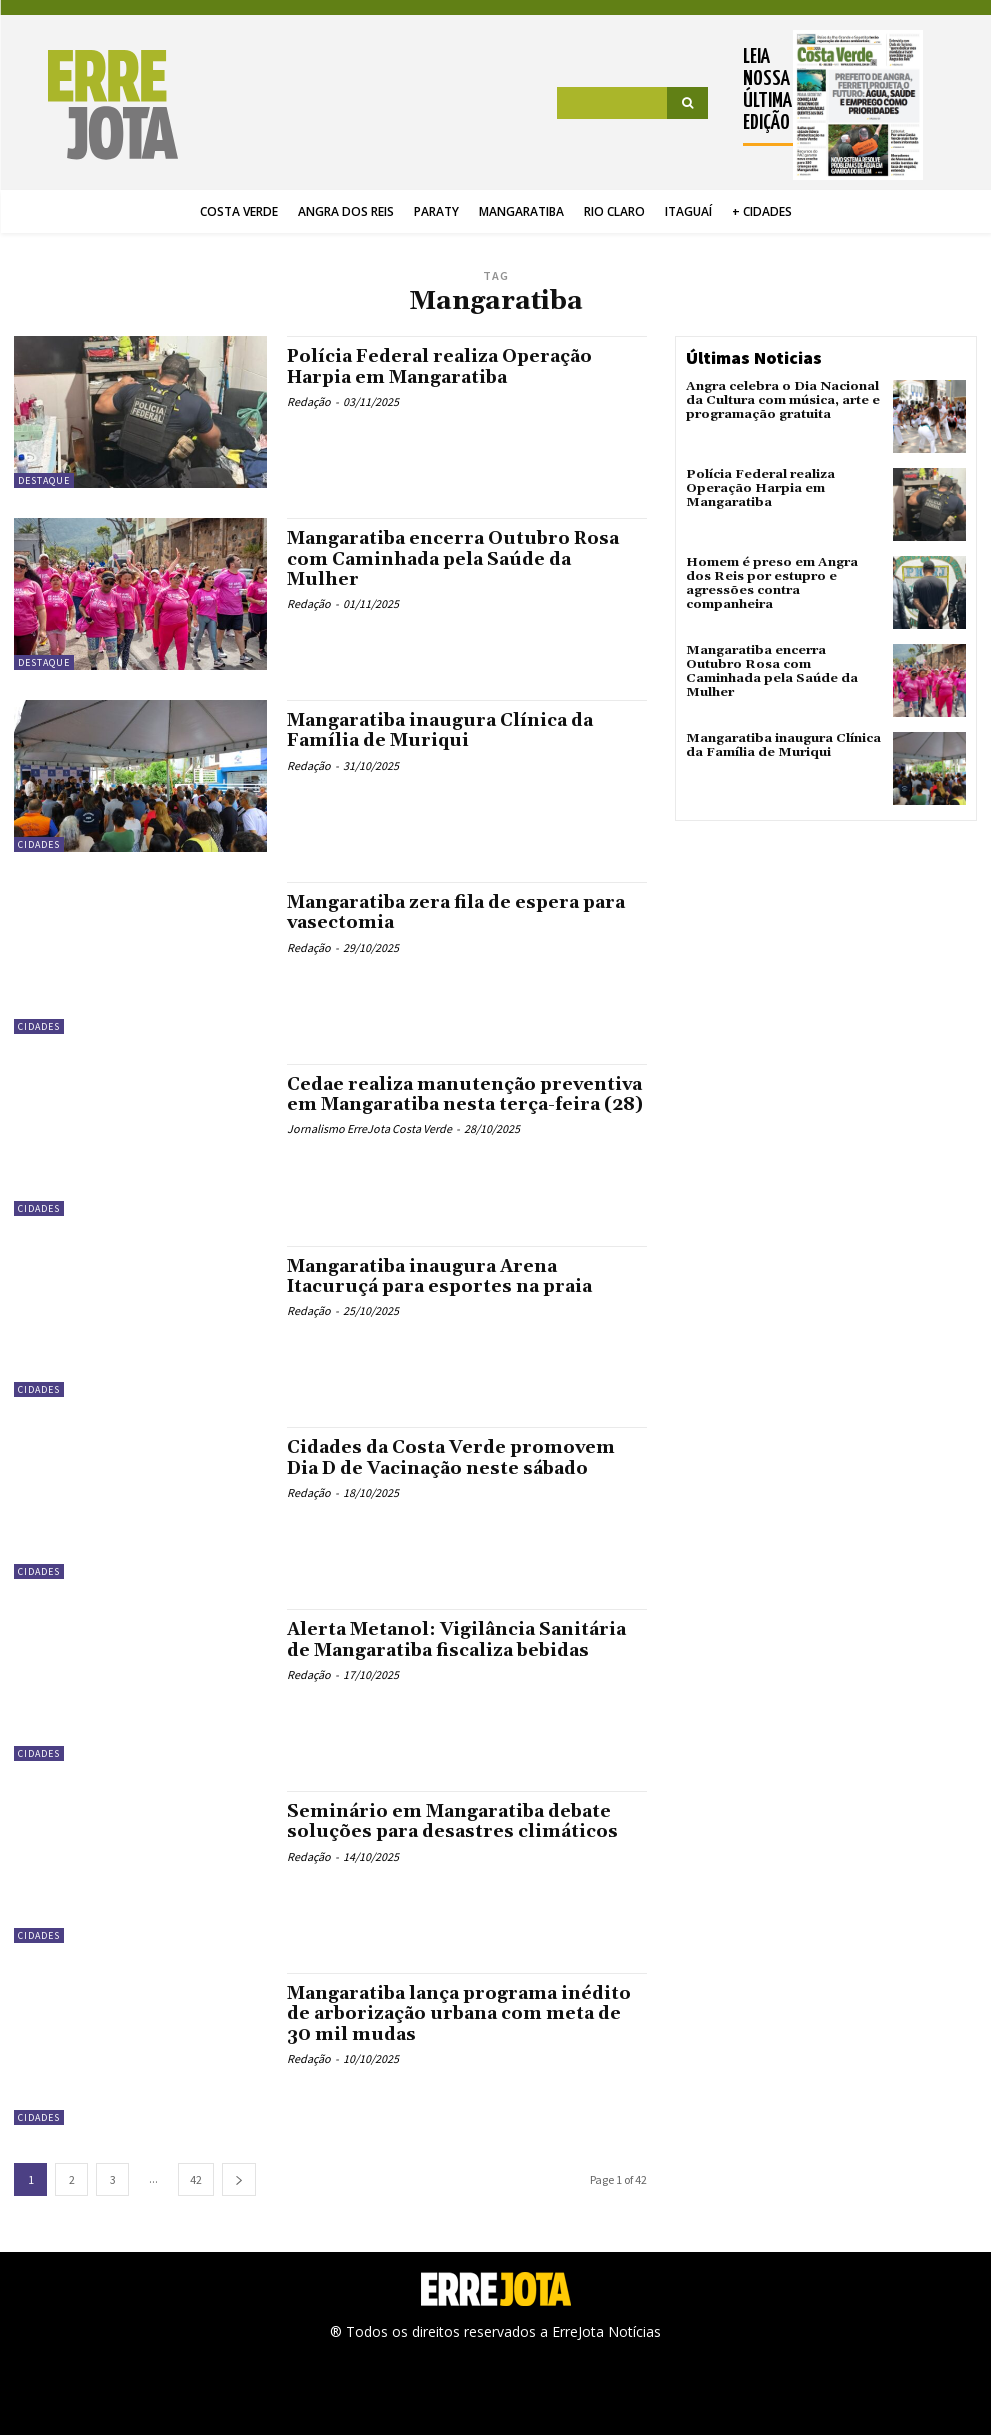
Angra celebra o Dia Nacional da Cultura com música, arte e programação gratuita (781, 399)
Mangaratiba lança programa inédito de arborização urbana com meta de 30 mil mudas (462, 2013)
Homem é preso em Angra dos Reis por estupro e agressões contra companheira (782, 575)
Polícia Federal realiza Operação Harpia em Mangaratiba (442, 366)
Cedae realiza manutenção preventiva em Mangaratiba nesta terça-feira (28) (446, 1104)
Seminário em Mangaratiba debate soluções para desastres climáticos (455, 1821)
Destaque (44, 480)
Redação (309, 400)
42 (196, 2179)
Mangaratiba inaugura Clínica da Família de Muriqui (442, 730)
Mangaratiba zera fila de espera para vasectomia (460, 912)
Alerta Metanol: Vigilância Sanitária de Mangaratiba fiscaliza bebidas (459, 1639)
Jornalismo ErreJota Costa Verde (369, 1147)
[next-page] (239, 2179)
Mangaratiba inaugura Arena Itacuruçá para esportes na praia (444, 1276)
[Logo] (94, 105)
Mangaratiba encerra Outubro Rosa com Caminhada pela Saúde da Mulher (456, 558)
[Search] (687, 103)
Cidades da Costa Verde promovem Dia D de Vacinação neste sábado (456, 1457)
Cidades (39, 844)
